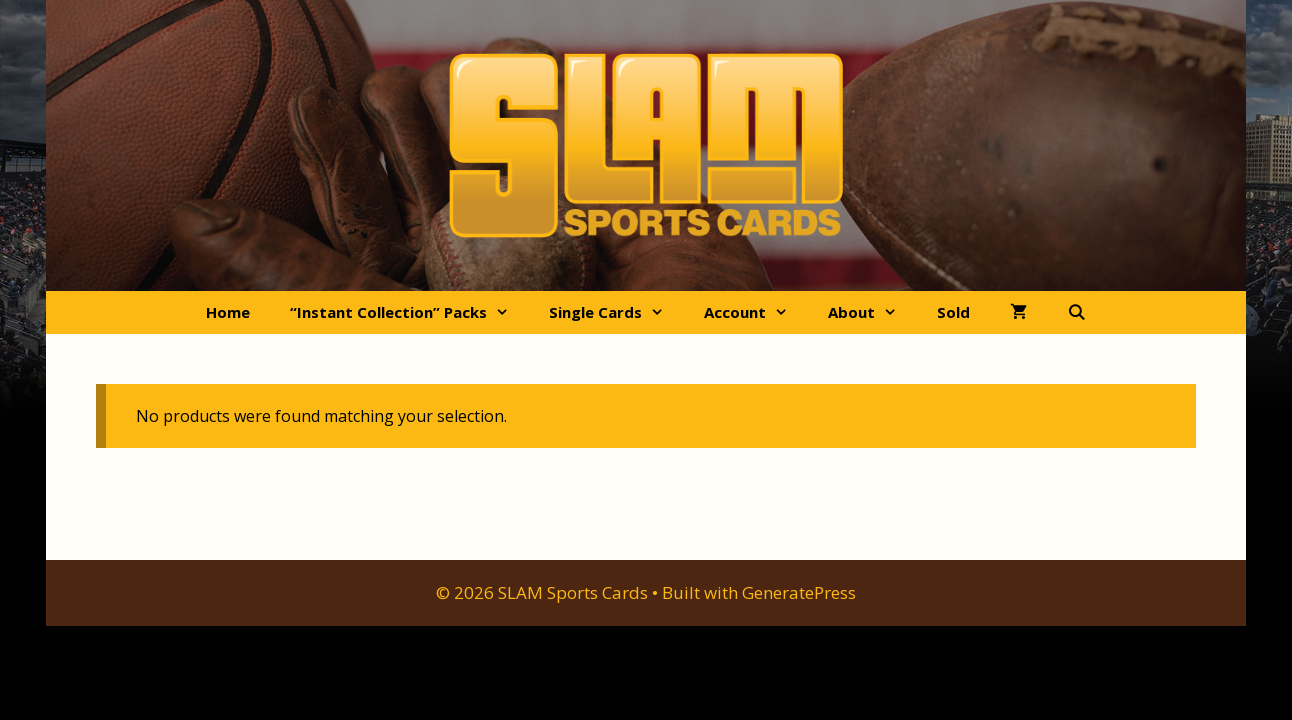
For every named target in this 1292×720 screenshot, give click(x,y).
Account (756, 312)
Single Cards (616, 312)
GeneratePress (799, 592)
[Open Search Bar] (1076, 312)
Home (228, 312)
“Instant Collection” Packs (409, 312)
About (872, 312)
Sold (953, 312)
